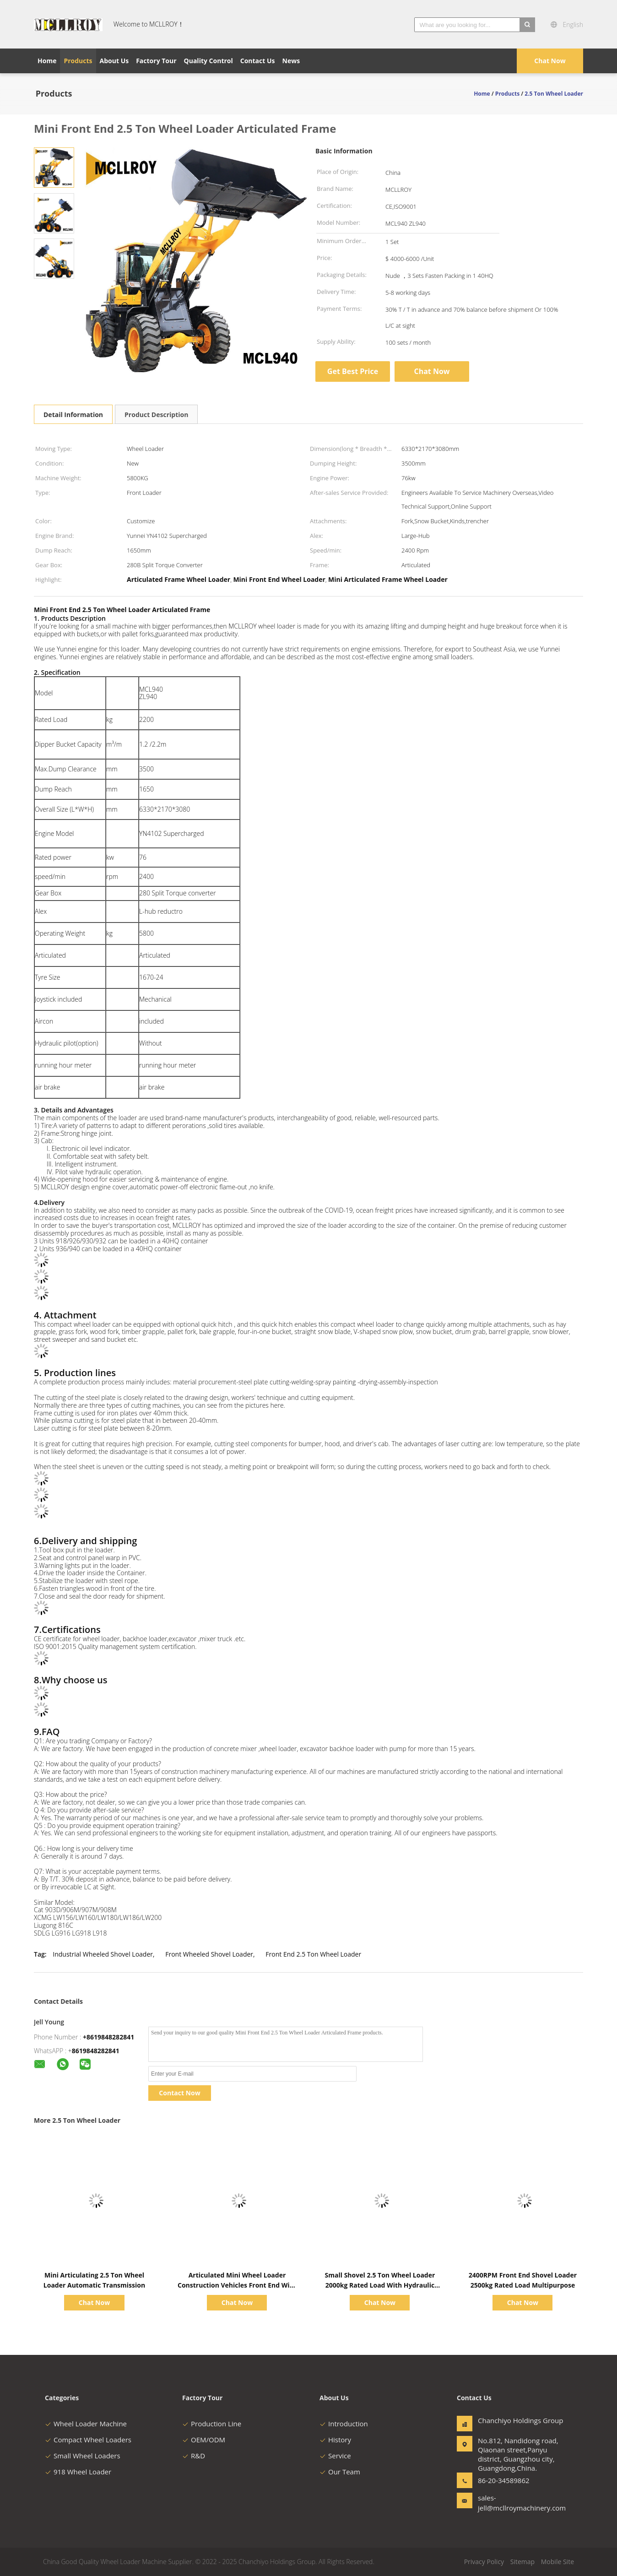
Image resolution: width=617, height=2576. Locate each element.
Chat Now (549, 60)
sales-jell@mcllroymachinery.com (507, 2502)
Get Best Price (352, 371)
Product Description (156, 414)
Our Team (339, 2471)
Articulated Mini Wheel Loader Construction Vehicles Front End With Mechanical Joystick (237, 2285)
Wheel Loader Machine (86, 2423)
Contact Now (179, 2092)
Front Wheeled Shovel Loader (209, 1954)
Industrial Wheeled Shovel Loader (103, 1954)
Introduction (343, 2423)
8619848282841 (95, 2050)
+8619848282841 (108, 2037)
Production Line (211, 2423)
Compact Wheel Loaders (88, 2439)
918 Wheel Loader (78, 2471)
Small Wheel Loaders (82, 2455)
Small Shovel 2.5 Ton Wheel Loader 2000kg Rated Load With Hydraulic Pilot (380, 2285)
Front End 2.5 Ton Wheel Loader (313, 1954)
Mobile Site (557, 2561)
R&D (193, 2455)
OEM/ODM (203, 2439)
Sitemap (522, 2561)
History (335, 2439)
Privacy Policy (484, 2561)
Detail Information (73, 414)
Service (335, 2455)
